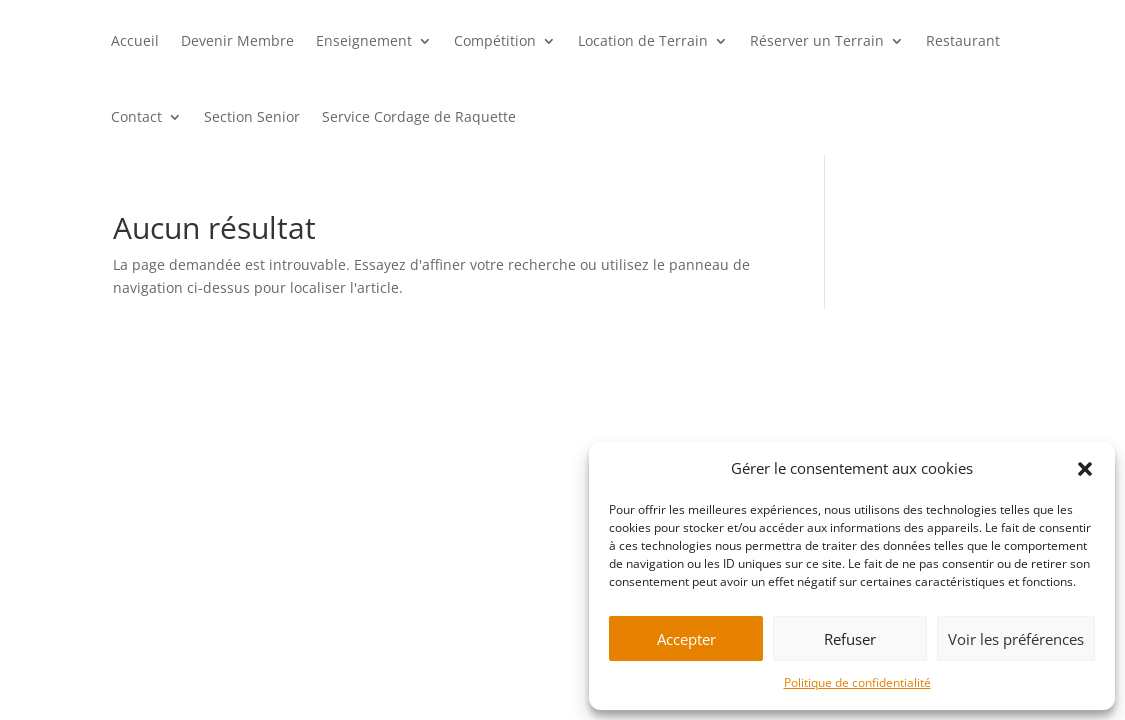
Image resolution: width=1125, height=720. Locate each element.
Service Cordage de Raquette (419, 116)
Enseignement (364, 40)
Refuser (850, 639)
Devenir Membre (237, 40)
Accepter (686, 639)
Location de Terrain (643, 40)
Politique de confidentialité (857, 682)
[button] (1085, 469)
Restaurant (963, 40)
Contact (136, 116)
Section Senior (252, 116)
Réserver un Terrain (817, 40)
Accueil (135, 40)
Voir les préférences (1016, 639)
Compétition (495, 40)
